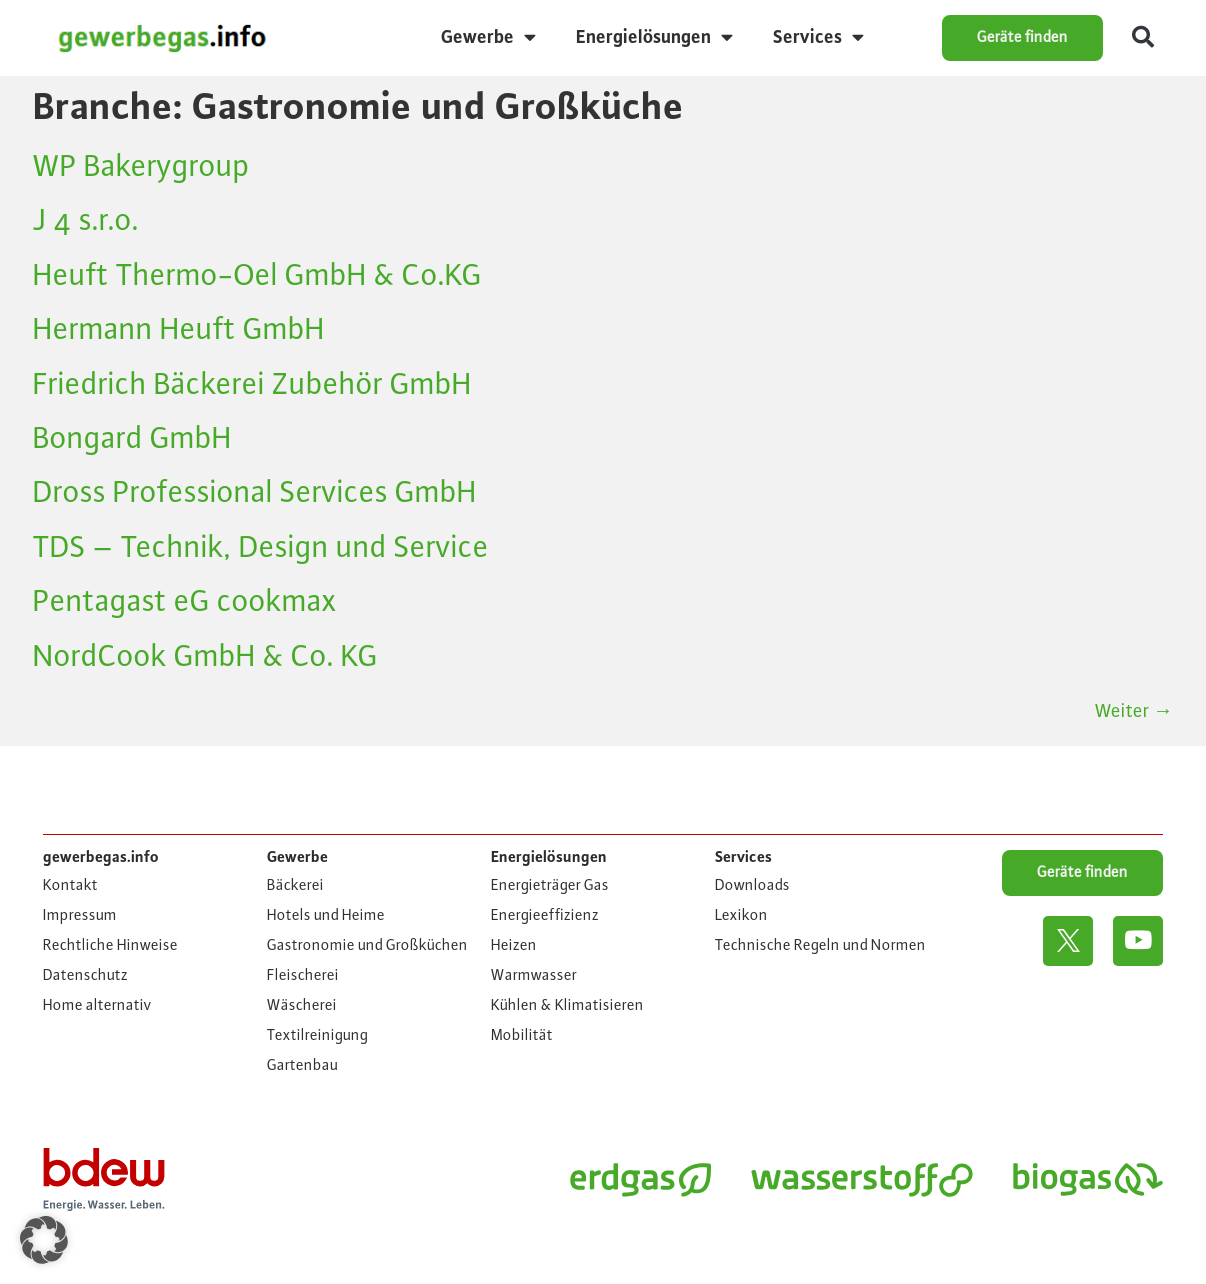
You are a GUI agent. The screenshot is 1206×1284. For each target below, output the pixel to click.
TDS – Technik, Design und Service (261, 548)
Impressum (80, 916)
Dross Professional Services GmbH (255, 493)
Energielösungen (654, 37)
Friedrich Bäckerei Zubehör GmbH (252, 385)
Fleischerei (303, 976)
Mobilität (522, 1036)
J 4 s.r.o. (86, 221)
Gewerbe (488, 37)
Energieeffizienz (545, 916)
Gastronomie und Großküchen (367, 946)
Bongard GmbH (132, 439)
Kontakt (70, 886)
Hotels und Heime (326, 916)
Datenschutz (85, 976)
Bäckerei (295, 886)
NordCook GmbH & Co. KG (205, 657)
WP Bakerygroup (141, 167)
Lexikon (741, 916)
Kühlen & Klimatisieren (567, 1006)
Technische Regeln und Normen (820, 946)
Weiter (1134, 711)
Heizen (514, 946)
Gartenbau (302, 1066)
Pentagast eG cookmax (185, 602)
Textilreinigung (317, 1036)
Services (818, 37)
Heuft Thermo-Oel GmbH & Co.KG (257, 276)
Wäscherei (302, 1006)
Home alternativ (97, 1006)
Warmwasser (534, 976)
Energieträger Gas (550, 886)
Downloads (752, 886)
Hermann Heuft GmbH (179, 330)
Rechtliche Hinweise (110, 946)
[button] (1143, 38)
